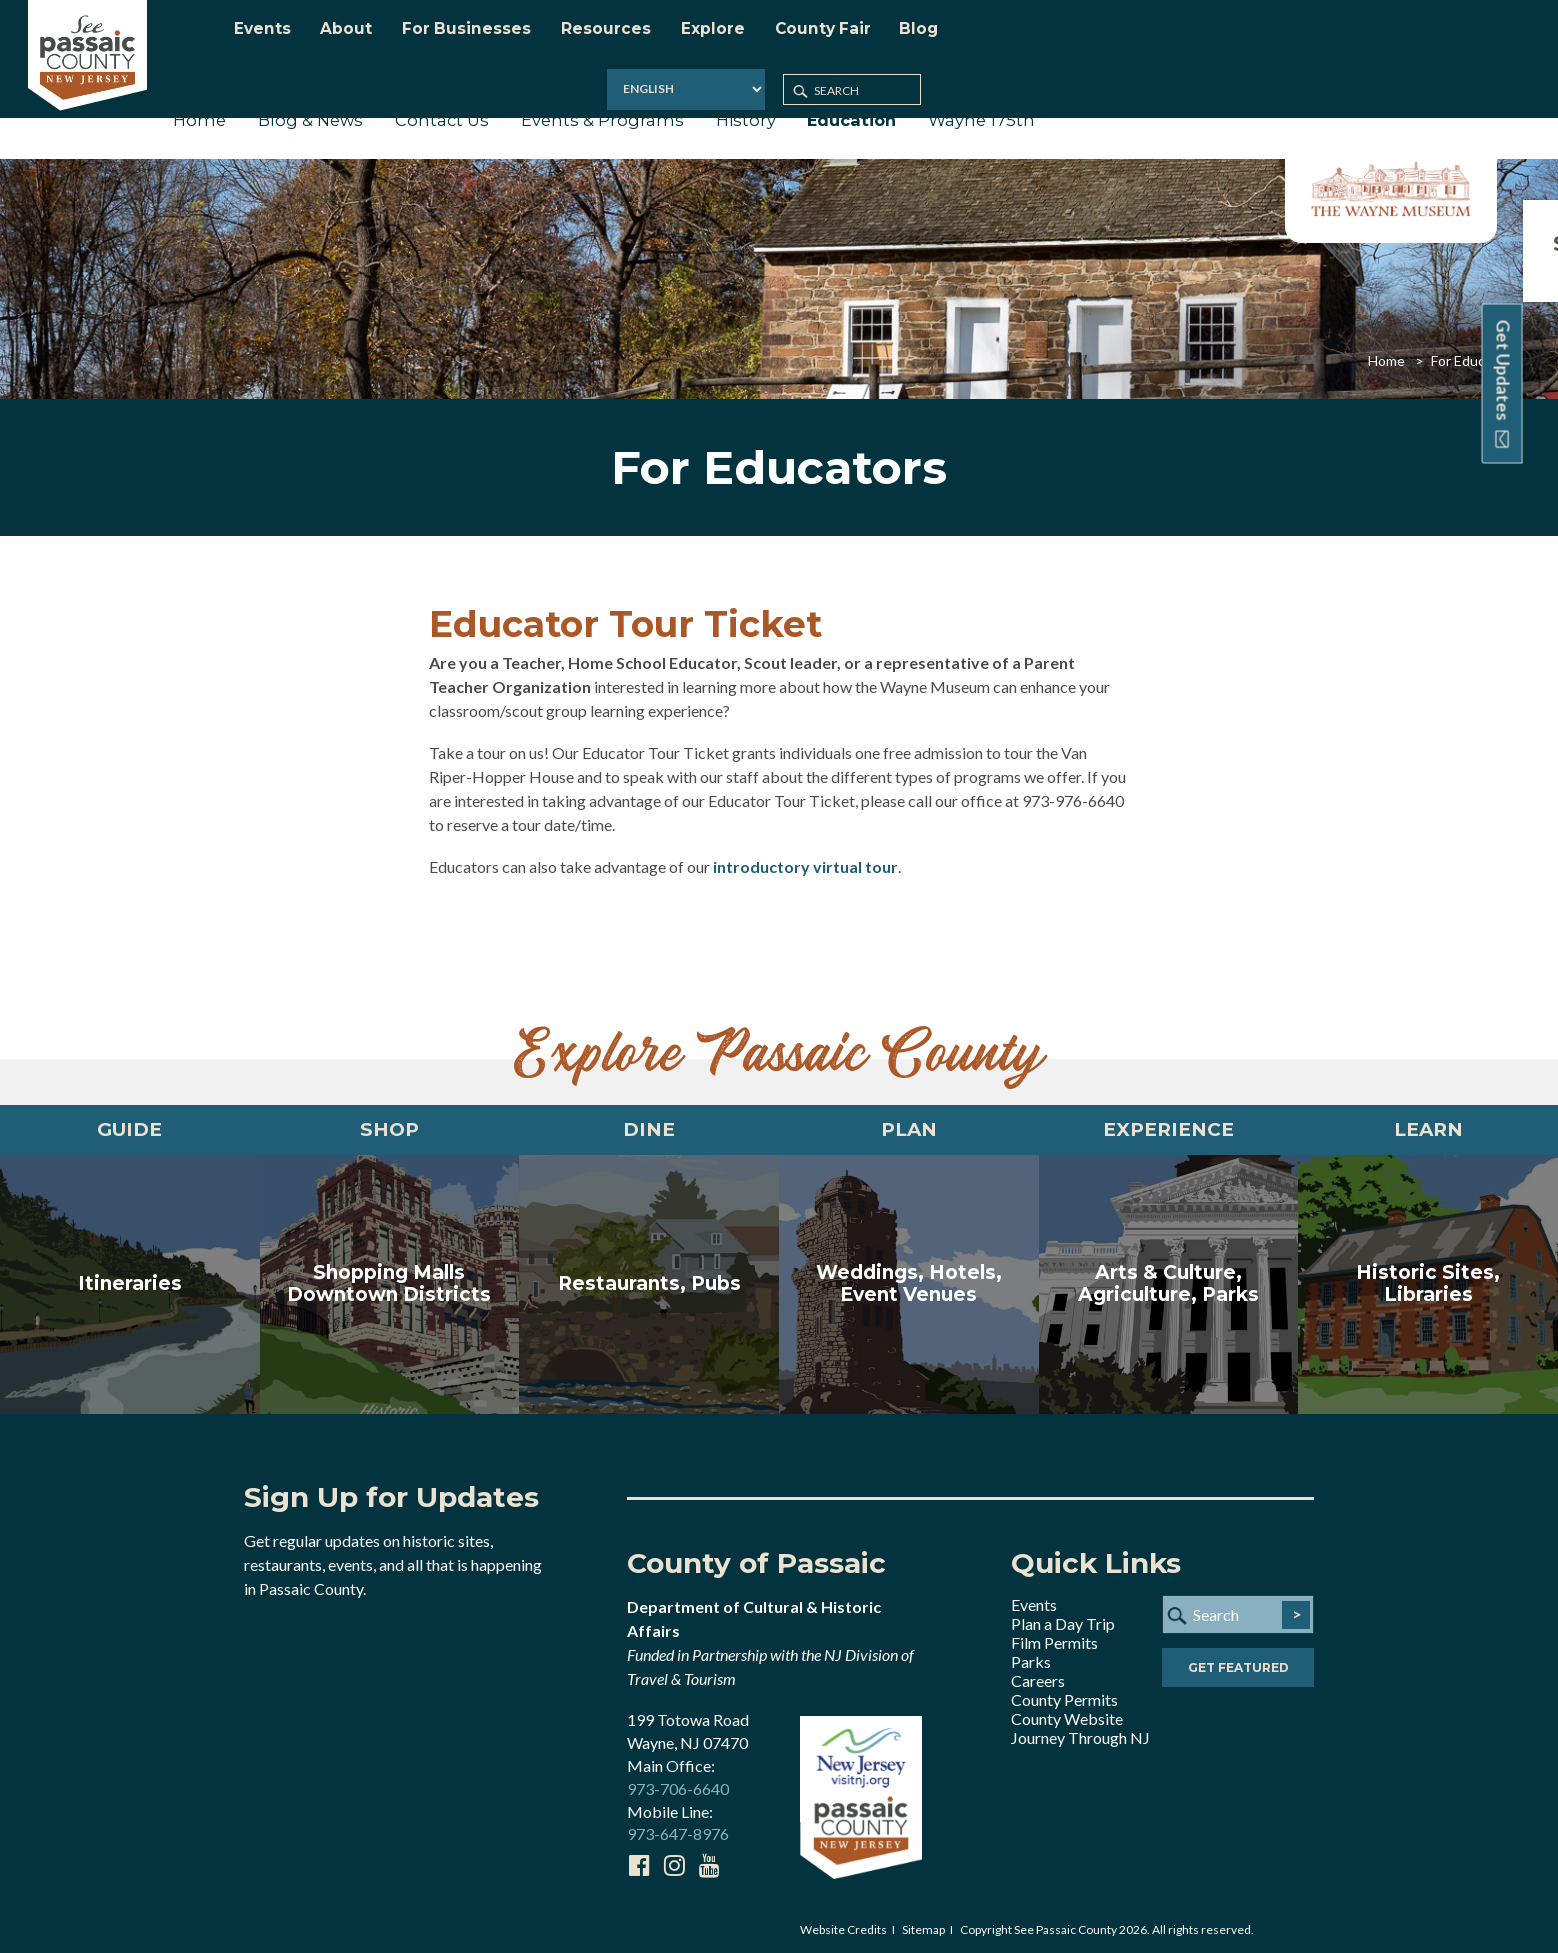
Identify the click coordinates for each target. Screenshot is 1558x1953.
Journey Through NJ (1080, 1732)
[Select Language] (1280, 34)
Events (1034, 1599)
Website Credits (843, 1924)
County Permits (1064, 1694)
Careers (1038, 1675)
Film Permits (1054, 1637)
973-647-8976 (678, 1828)
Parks (1031, 1656)
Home (1386, 348)
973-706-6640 (678, 1782)
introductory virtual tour (805, 854)
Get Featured (1238, 1663)
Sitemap (923, 1924)
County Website (1067, 1713)
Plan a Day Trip (1063, 1618)
